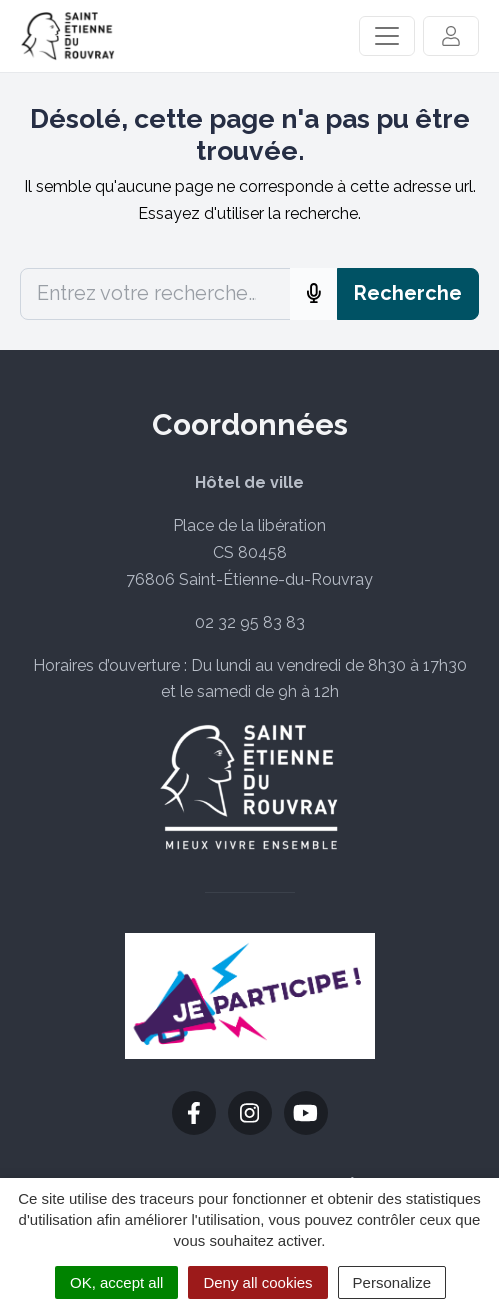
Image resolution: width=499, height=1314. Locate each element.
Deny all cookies (257, 1282)
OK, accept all (116, 1282)
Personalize (392, 1282)
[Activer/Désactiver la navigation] (387, 36)
